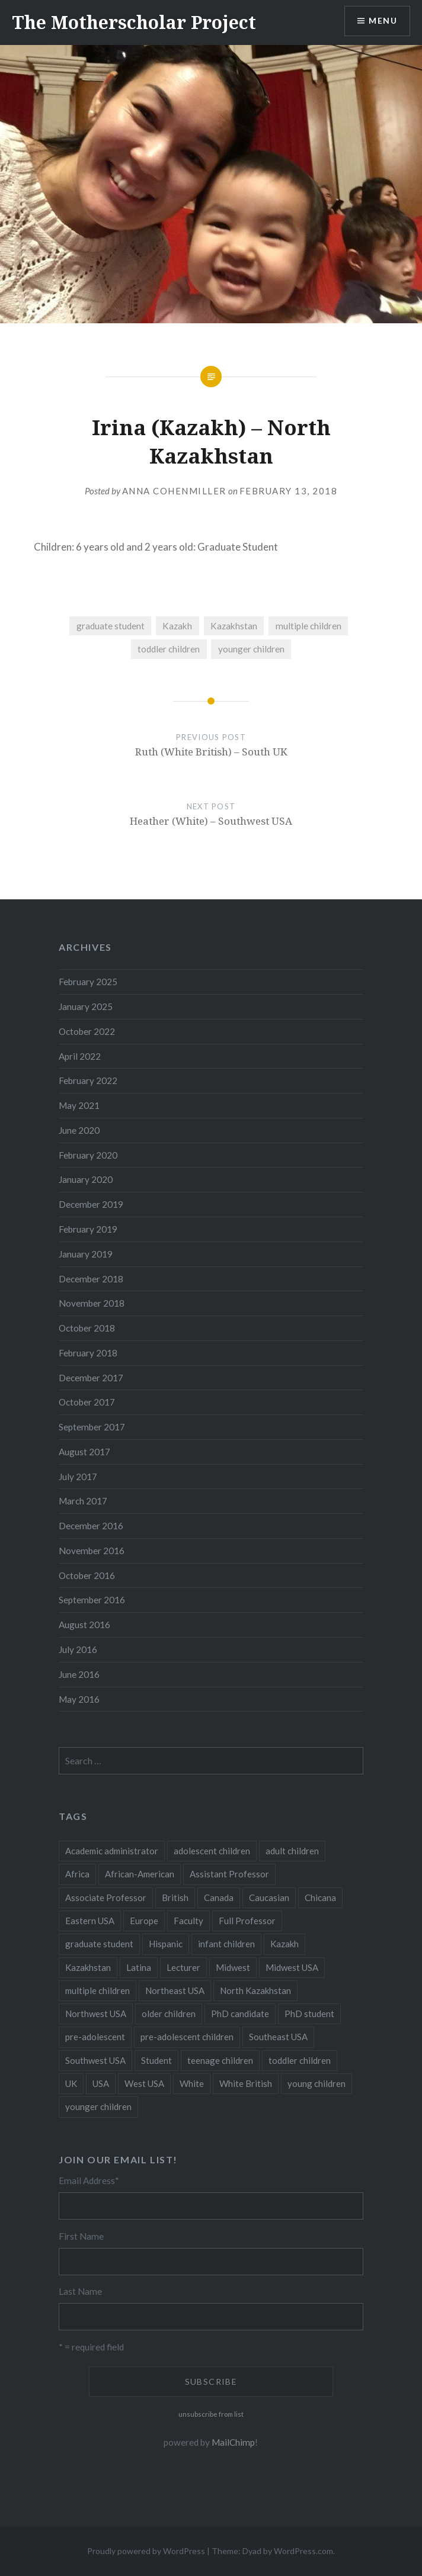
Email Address (89, 2180)
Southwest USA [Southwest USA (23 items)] (95, 2060)
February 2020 (88, 1155)
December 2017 (91, 1377)
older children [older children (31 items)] (169, 2013)
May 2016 (79, 1699)
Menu (383, 21)
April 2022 (80, 1056)
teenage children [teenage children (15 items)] (220, 2060)
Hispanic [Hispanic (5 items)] (166, 1943)
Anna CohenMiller (174, 490)
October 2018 (87, 1328)
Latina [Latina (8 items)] (138, 1967)
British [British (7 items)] (175, 1897)
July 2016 (78, 1649)
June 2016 (79, 1674)
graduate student (110, 625)
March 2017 (83, 1501)
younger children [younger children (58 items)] (98, 2106)
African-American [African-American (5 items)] (139, 1874)
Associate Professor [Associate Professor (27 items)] (105, 1897)
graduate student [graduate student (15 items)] (99, 1943)
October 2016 (87, 1575)
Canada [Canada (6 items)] (219, 1897)
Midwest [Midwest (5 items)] (233, 1967)
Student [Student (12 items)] (156, 2060)
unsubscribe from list (211, 2414)
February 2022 (88, 1080)
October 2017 (87, 1402)
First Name (81, 2236)
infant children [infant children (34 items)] (226, 1943)
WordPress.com (303, 2551)
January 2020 (86, 1179)
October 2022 (87, 1031)
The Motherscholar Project (134, 22)
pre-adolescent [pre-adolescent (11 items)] (95, 2036)
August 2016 (84, 1624)
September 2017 (92, 1427)
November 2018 (91, 1303)
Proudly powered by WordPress (146, 2551)
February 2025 (88, 981)
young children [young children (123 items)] (316, 2083)
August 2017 (84, 1451)
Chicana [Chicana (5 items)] (320, 1897)
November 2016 (91, 1550)
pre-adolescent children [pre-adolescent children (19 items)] (187, 2036)
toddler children (169, 649)
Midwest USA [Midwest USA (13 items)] (292, 1967)
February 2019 (88, 1229)
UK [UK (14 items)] (71, 2083)
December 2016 (91, 1525)
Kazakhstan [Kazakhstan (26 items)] (88, 1967)
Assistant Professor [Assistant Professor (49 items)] (229, 1874)
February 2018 (88, 1353)
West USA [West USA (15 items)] (144, 2083)
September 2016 (92, 1599)
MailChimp (233, 2442)
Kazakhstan (233, 625)
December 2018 (91, 1278)
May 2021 (79, 1105)
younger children (251, 649)
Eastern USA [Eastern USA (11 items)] (89, 1920)
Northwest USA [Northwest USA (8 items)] (95, 2013)
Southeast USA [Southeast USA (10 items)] (278, 2036)
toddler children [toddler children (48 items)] (299, 2060)
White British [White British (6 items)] (245, 2083)
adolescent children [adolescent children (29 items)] (212, 1850)
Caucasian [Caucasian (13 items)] (269, 1897)
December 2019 (91, 1204)
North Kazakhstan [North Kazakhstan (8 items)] (255, 1990)
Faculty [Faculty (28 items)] (188, 1920)
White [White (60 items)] (192, 2083)
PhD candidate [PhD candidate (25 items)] (240, 2013)
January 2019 (86, 1254)
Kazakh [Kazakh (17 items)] (284, 1943)
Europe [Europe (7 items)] (144, 1920)
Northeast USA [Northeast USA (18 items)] (174, 1990)
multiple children (308, 625)
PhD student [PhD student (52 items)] (309, 2013)
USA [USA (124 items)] (100, 2083)
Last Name (80, 2291)
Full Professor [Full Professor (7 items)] (247, 1920)
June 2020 (79, 1130)
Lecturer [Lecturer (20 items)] (183, 1967)
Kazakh (177, 625)
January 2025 (86, 1006)
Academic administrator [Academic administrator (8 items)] (111, 1850)
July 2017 (78, 1476)
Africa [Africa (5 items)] (77, 1874)
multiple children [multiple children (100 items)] (97, 1990)
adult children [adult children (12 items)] (292, 1850)
